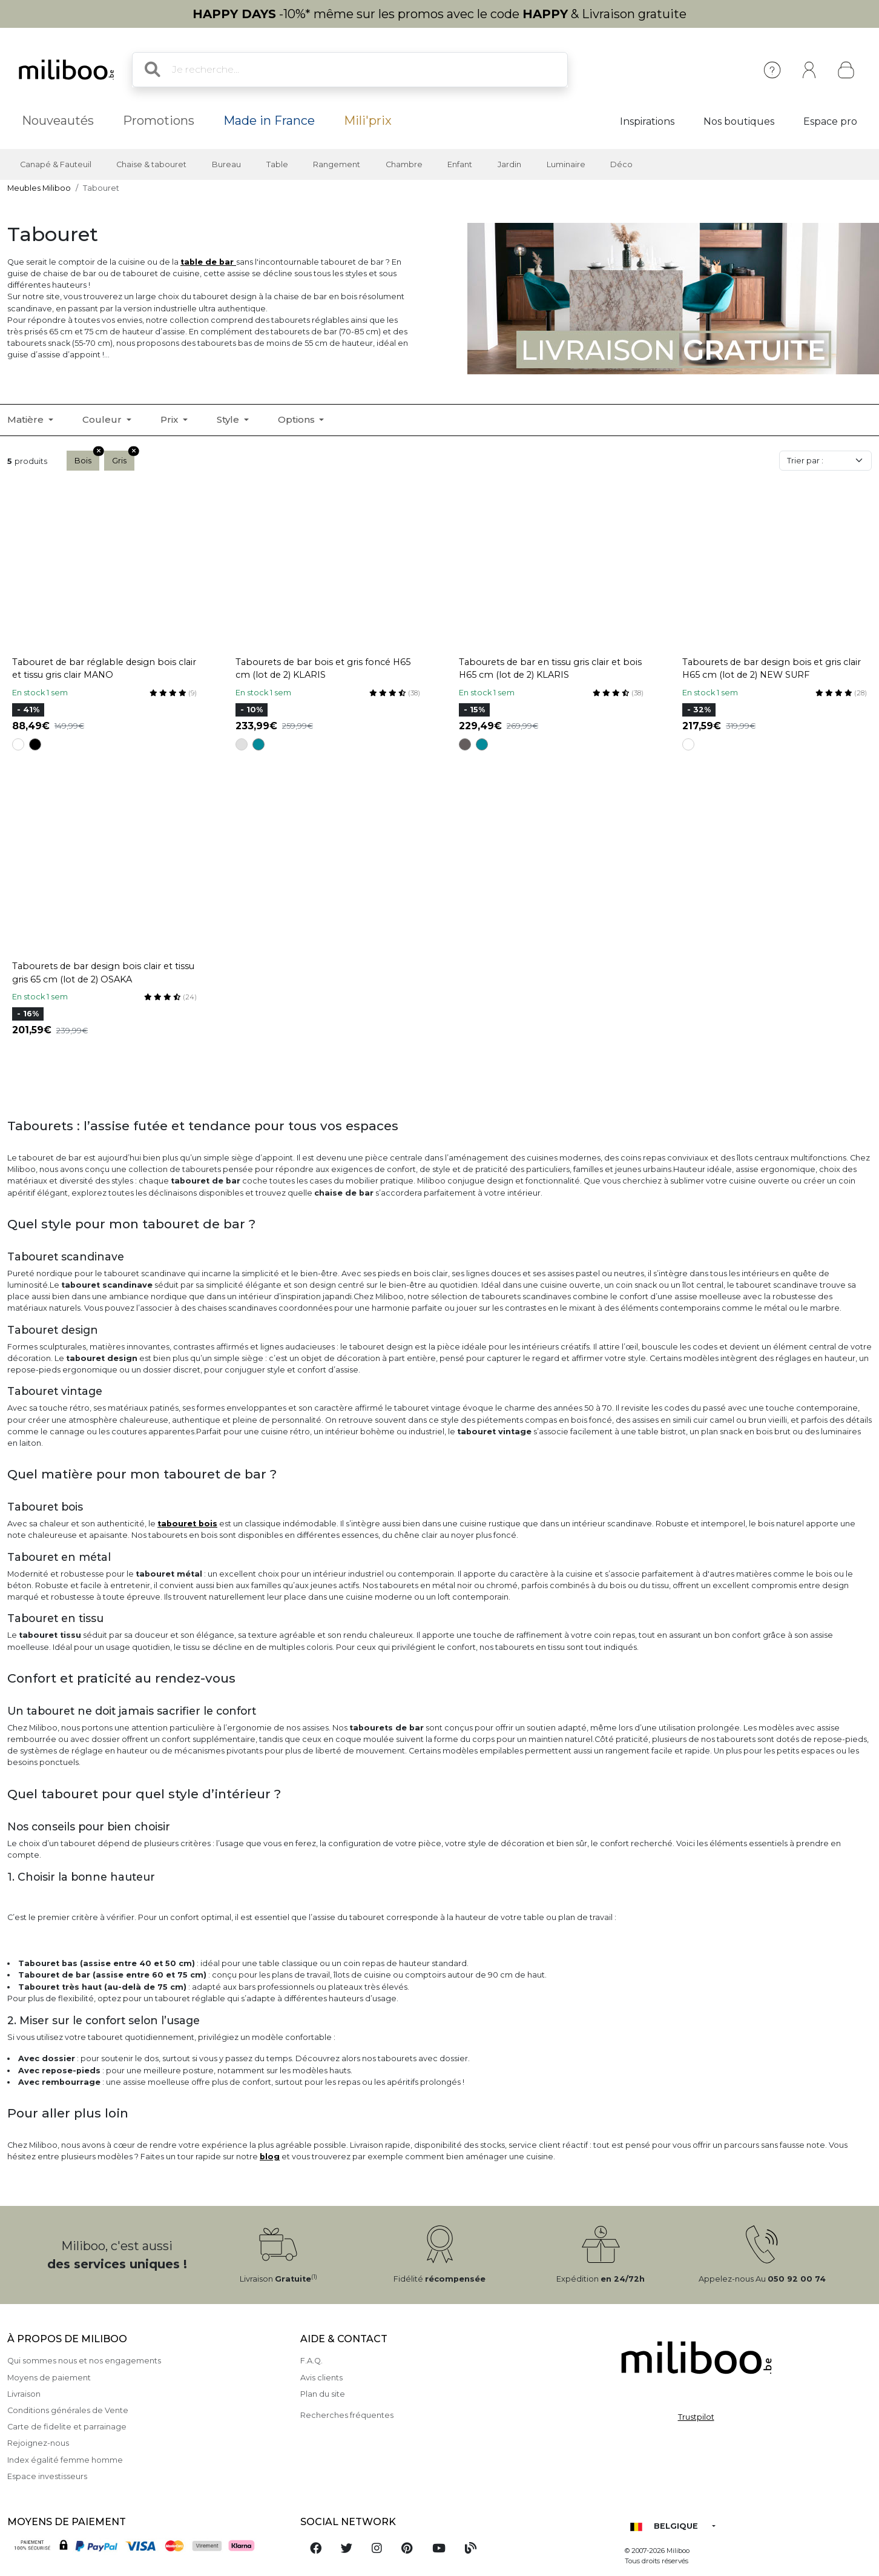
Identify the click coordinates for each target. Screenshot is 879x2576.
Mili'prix (368, 120)
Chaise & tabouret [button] (151, 164)
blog (270, 2156)
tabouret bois (187, 1523)
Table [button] (277, 164)
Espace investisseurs (47, 2476)
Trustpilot (696, 2417)
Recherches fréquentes (346, 2415)
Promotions (158, 120)
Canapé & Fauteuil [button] (55, 164)
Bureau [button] (226, 164)
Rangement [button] (336, 164)
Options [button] (297, 419)
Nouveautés (58, 120)
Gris (123, 458)
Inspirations (647, 121)
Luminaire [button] (566, 164)
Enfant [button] (459, 164)
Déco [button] (621, 164)
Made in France (269, 120)
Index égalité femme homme (65, 2460)
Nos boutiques (738, 121)
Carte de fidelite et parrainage (67, 2426)
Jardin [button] (509, 164)
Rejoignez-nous (38, 2443)
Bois (86, 458)
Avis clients (321, 2377)
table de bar (208, 262)
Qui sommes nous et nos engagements (84, 2360)
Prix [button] (170, 419)
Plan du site (322, 2394)
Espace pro (830, 121)
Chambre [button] (404, 164)
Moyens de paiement (49, 2377)
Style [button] (229, 419)
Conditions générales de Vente (67, 2410)
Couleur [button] (103, 419)
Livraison (24, 2394)
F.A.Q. (311, 2360)
